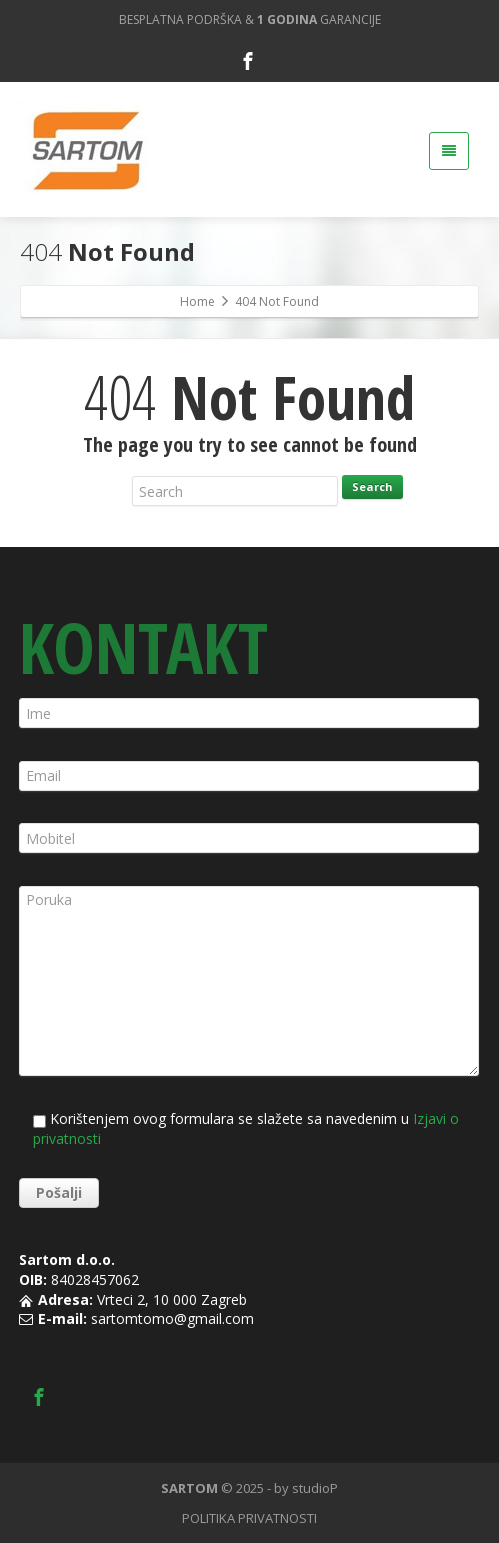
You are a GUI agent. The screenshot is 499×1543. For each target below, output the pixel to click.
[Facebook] (248, 61)
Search (372, 486)
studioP (315, 1488)
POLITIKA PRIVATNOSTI (249, 1518)
